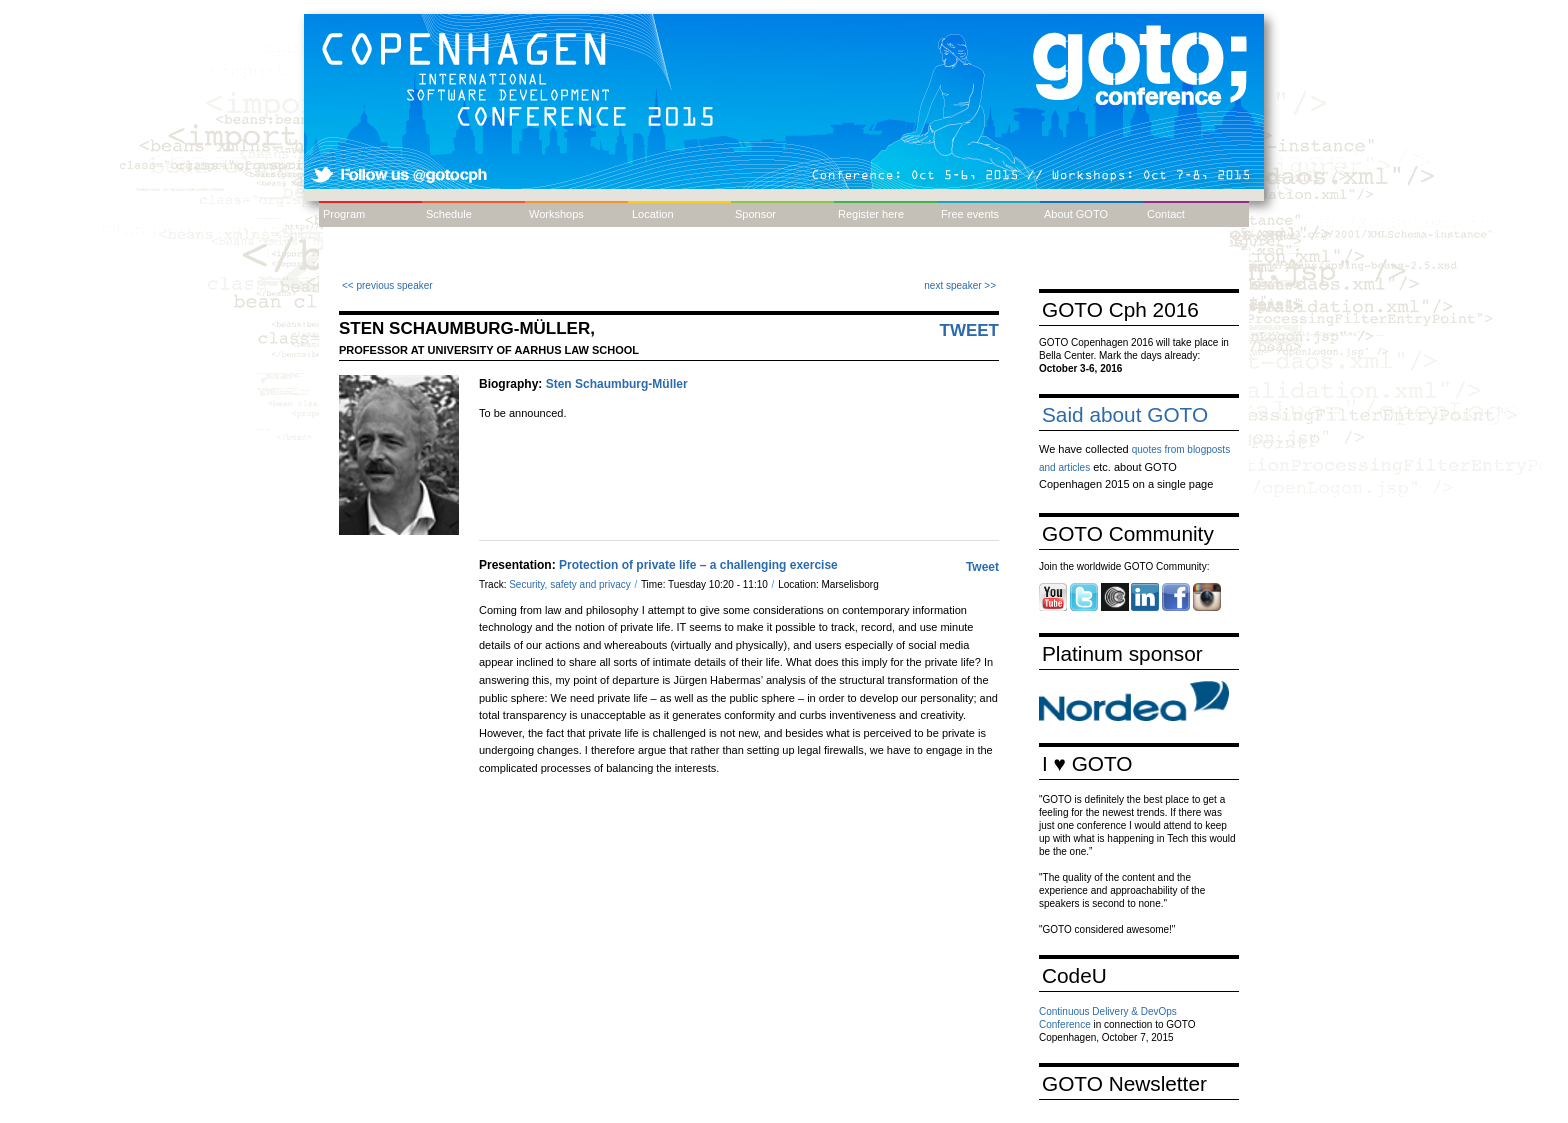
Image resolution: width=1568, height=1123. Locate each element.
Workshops (556, 214)
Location (653, 214)
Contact (1166, 214)
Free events (970, 214)
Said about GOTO (1125, 414)
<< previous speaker (387, 285)
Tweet (970, 330)
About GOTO (1076, 214)
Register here (871, 214)
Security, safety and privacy (571, 584)
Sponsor (755, 214)
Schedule (449, 214)
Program (344, 214)
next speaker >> (960, 285)
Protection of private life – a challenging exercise (698, 565)
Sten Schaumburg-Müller (617, 384)
